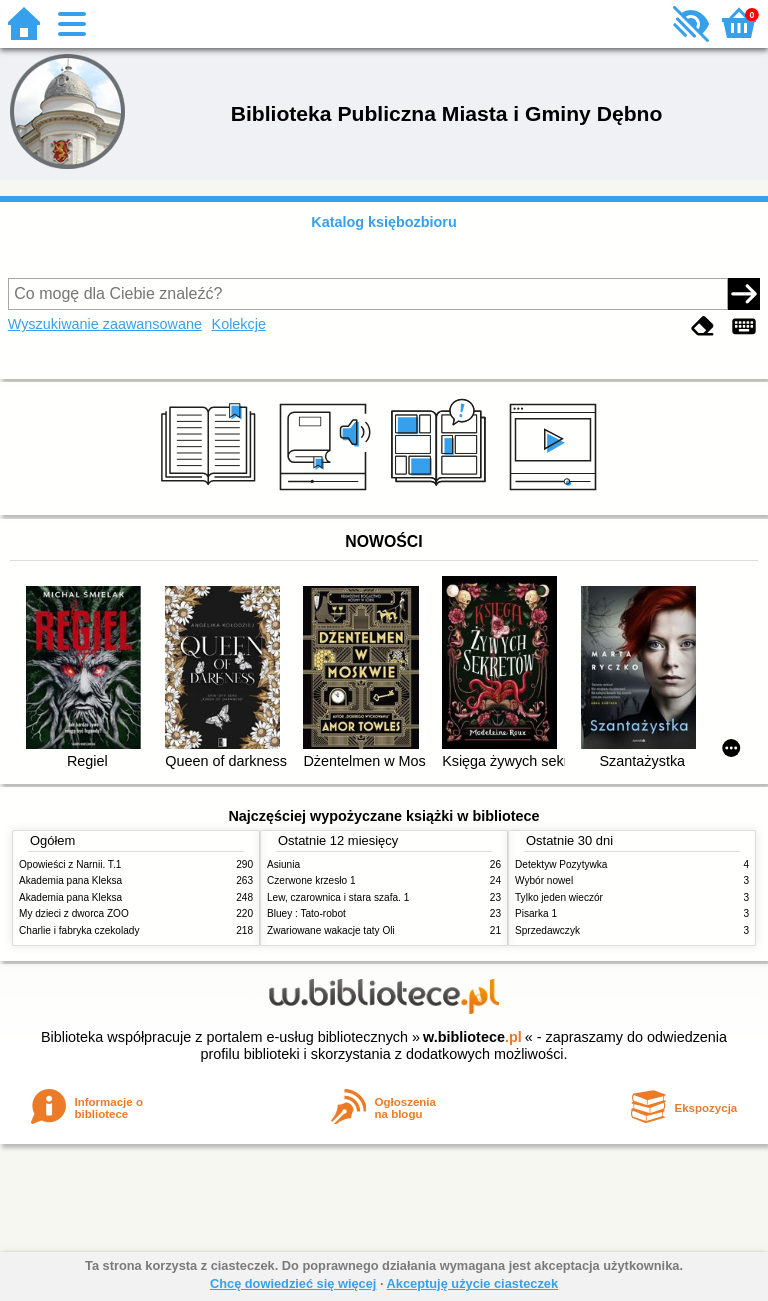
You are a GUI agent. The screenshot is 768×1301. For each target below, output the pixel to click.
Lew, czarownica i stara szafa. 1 (338, 897)
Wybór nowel (544, 880)
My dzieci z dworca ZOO (74, 913)
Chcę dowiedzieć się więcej (293, 1283)
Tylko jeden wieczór (559, 897)
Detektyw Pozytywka (561, 864)
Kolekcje (239, 324)
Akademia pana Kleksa (70, 880)
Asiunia (283, 864)
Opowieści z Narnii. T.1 (70, 864)
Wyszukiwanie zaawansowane (105, 324)
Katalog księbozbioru (384, 222)
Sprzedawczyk (547, 930)
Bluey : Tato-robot (306, 913)
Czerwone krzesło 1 (311, 880)
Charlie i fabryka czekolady (79, 930)
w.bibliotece (472, 1037)
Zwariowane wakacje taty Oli (331, 930)
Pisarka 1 (536, 913)
